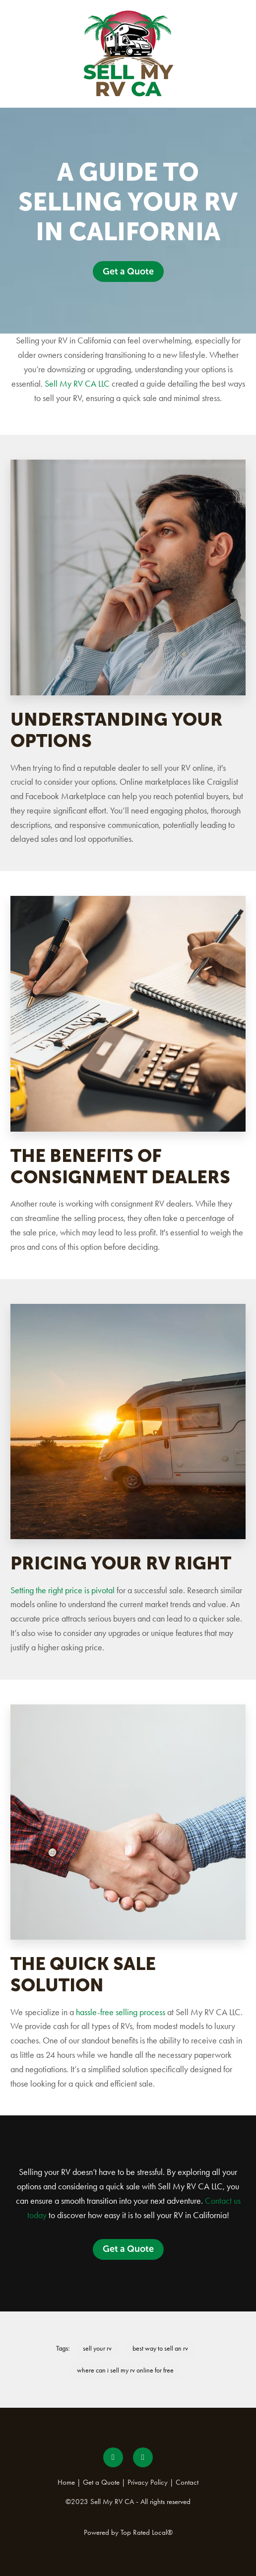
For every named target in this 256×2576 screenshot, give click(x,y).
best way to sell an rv (160, 2348)
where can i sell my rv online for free (125, 2370)
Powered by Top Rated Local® (128, 2532)
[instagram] (143, 2457)
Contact (187, 2482)
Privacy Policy (148, 2482)
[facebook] (113, 2457)
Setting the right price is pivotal (62, 1590)
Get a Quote (128, 271)
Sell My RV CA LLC (77, 383)
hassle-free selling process (120, 2012)
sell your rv (97, 2348)
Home (66, 2482)
